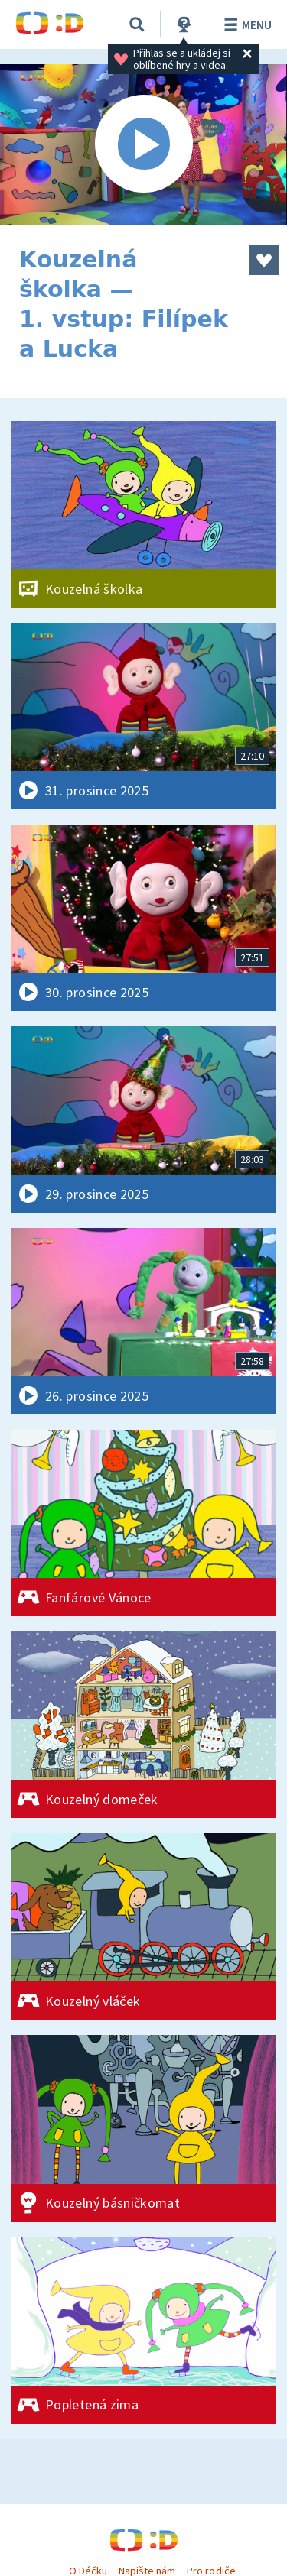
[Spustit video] (143, 144)
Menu (245, 24)
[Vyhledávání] (137, 24)
